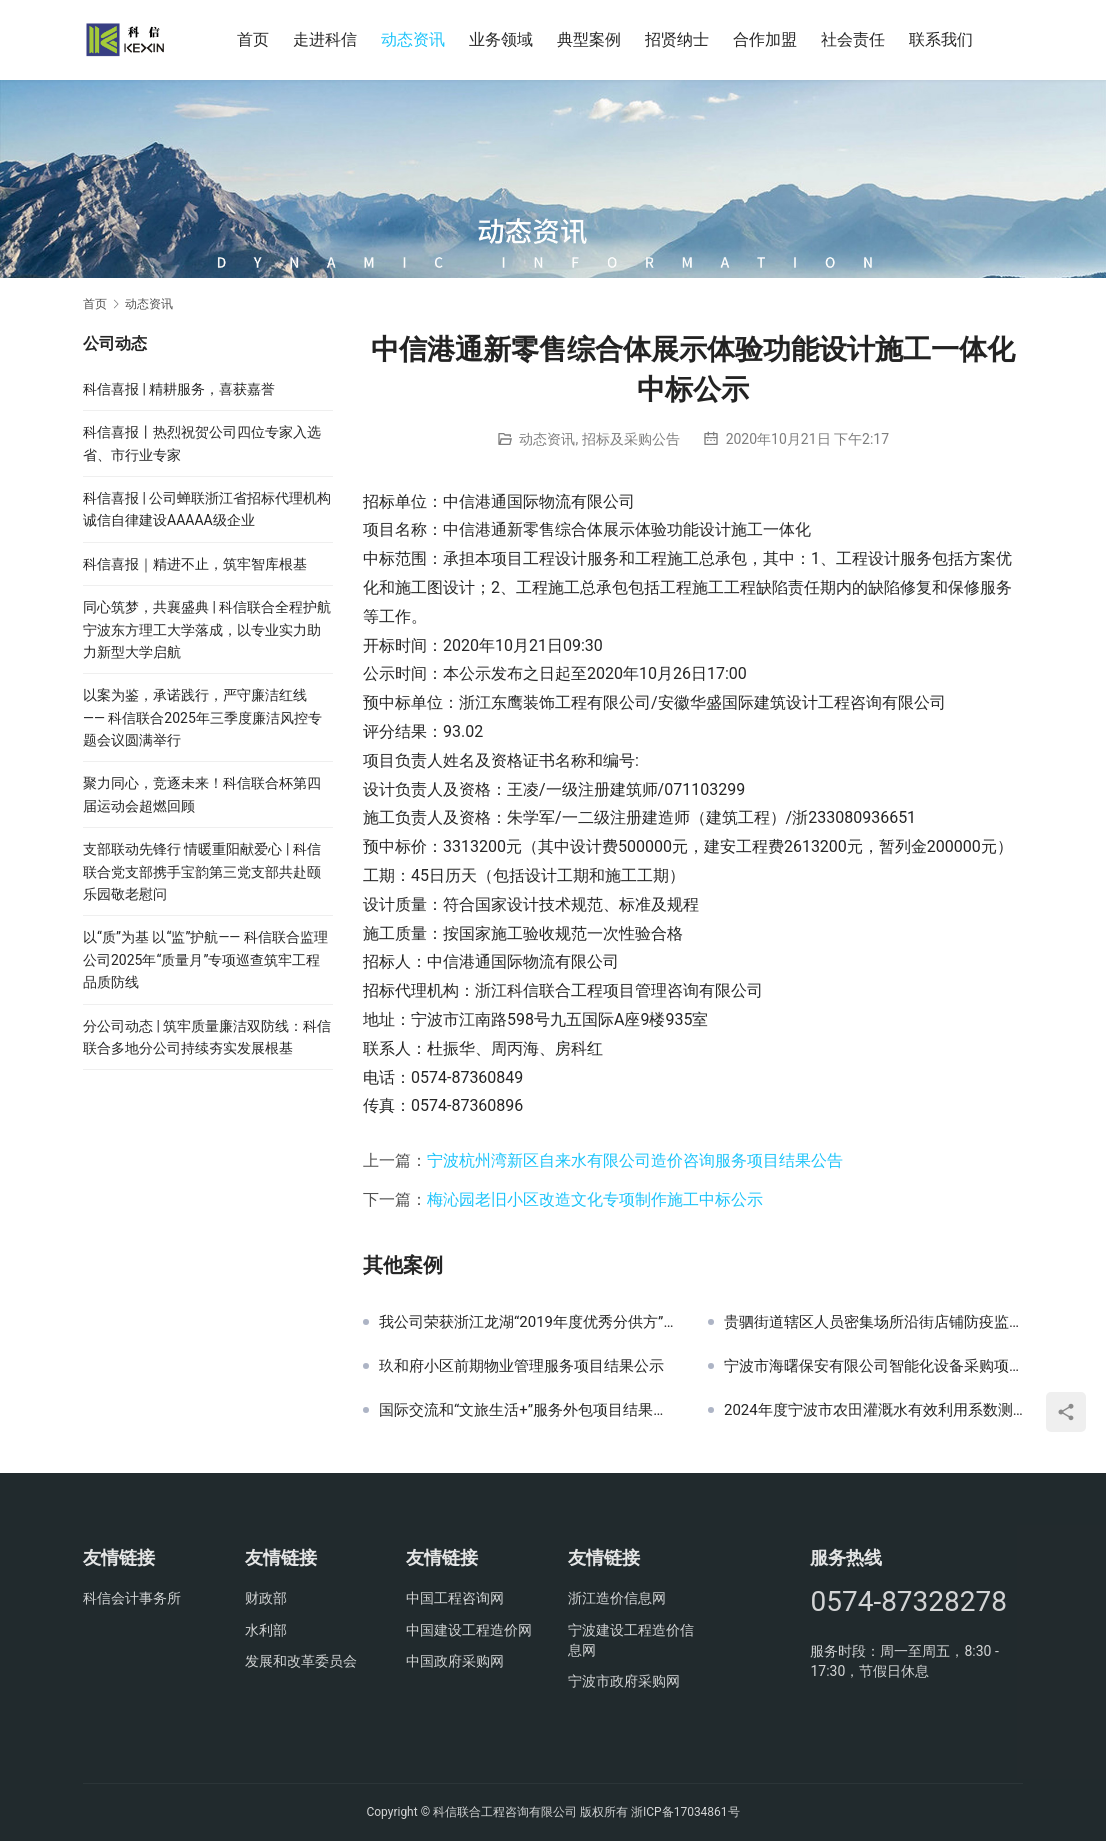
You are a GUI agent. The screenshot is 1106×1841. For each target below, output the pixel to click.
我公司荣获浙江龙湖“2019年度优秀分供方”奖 (528, 1322)
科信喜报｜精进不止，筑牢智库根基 (195, 564)
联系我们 (941, 39)
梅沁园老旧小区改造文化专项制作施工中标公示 (595, 1199)
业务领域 (501, 39)
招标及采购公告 (631, 439)
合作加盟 (765, 39)
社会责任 (853, 39)
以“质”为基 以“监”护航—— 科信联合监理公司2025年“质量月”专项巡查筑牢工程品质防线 (205, 959)
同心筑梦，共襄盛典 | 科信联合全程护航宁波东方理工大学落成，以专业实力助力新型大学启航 (207, 629)
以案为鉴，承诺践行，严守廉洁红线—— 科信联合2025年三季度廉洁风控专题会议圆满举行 (202, 717)
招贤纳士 (677, 39)
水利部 (266, 1630)
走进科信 (325, 39)
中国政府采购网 (455, 1661)
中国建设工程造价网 (469, 1630)
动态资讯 (413, 39)
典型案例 (589, 39)
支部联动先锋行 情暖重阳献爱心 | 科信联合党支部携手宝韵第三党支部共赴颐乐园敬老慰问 (202, 871)
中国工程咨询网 (455, 1598)
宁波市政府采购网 (624, 1681)
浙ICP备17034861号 (685, 1812)
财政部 (266, 1598)
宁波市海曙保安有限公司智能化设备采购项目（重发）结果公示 (873, 1366)
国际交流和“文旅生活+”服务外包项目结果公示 (528, 1410)
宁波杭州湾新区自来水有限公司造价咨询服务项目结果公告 (635, 1160)
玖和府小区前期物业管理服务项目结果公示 (521, 1366)
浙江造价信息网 (617, 1598)
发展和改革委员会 (301, 1661)
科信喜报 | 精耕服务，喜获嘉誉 (179, 389)
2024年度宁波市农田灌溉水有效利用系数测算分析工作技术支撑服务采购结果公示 (873, 1410)
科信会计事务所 (132, 1598)
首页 (253, 39)
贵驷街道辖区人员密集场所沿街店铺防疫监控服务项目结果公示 (873, 1322)
